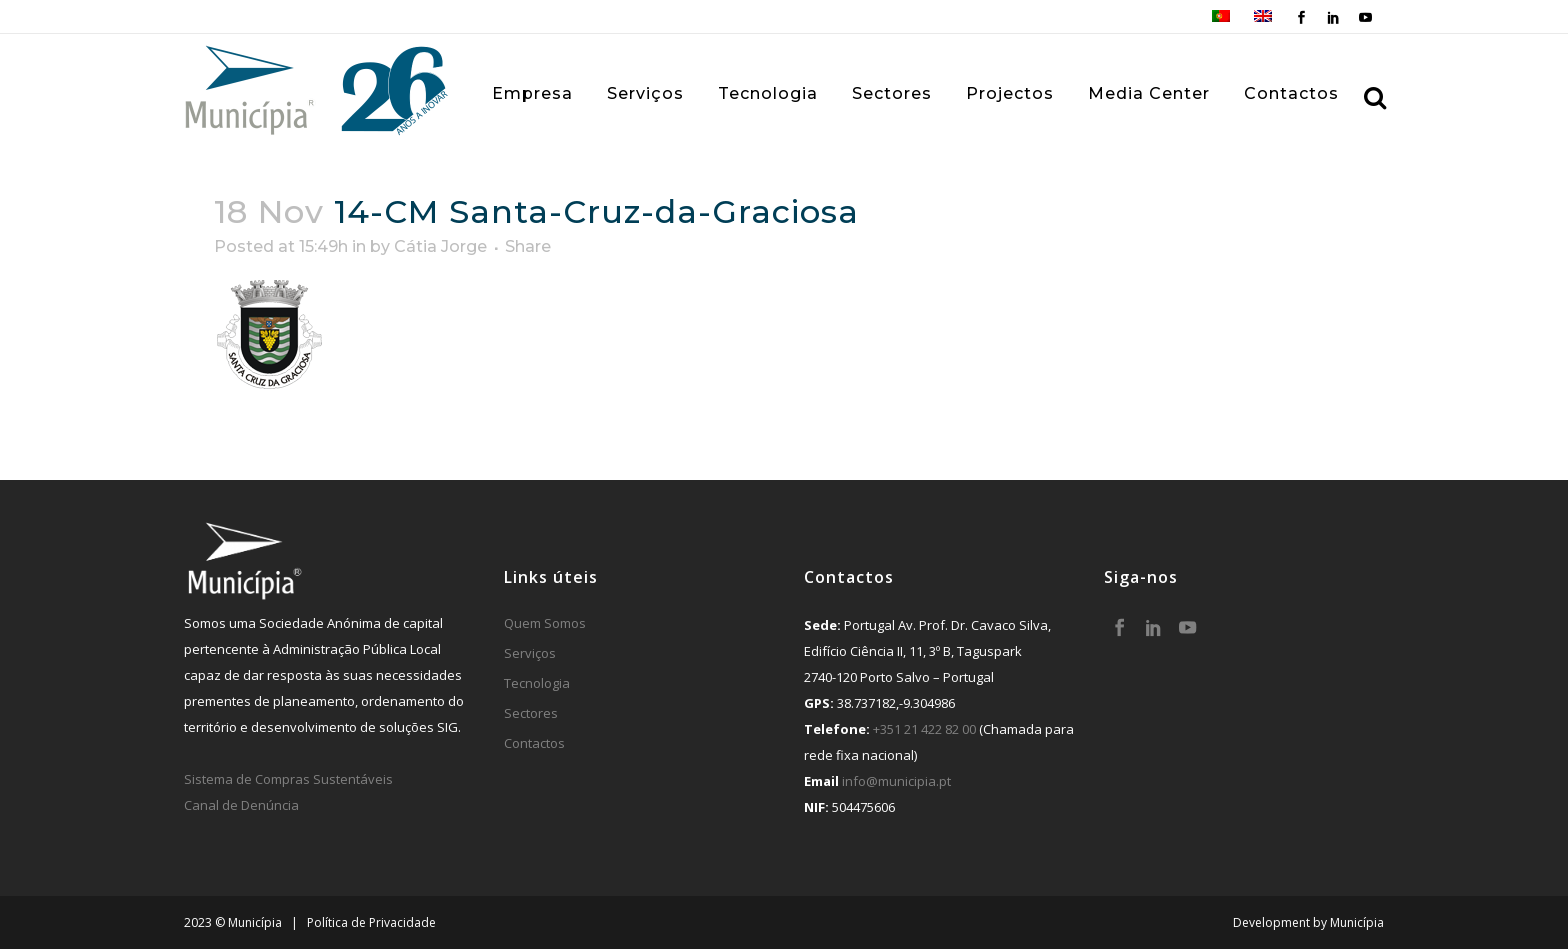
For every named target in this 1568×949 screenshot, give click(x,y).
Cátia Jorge (440, 246)
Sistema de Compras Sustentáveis (288, 779)
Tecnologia (537, 683)
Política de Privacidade (371, 922)
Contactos (534, 743)
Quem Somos (545, 623)
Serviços (530, 653)
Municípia (1357, 922)
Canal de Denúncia (241, 805)
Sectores (531, 713)
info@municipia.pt (896, 781)
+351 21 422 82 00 (924, 729)
